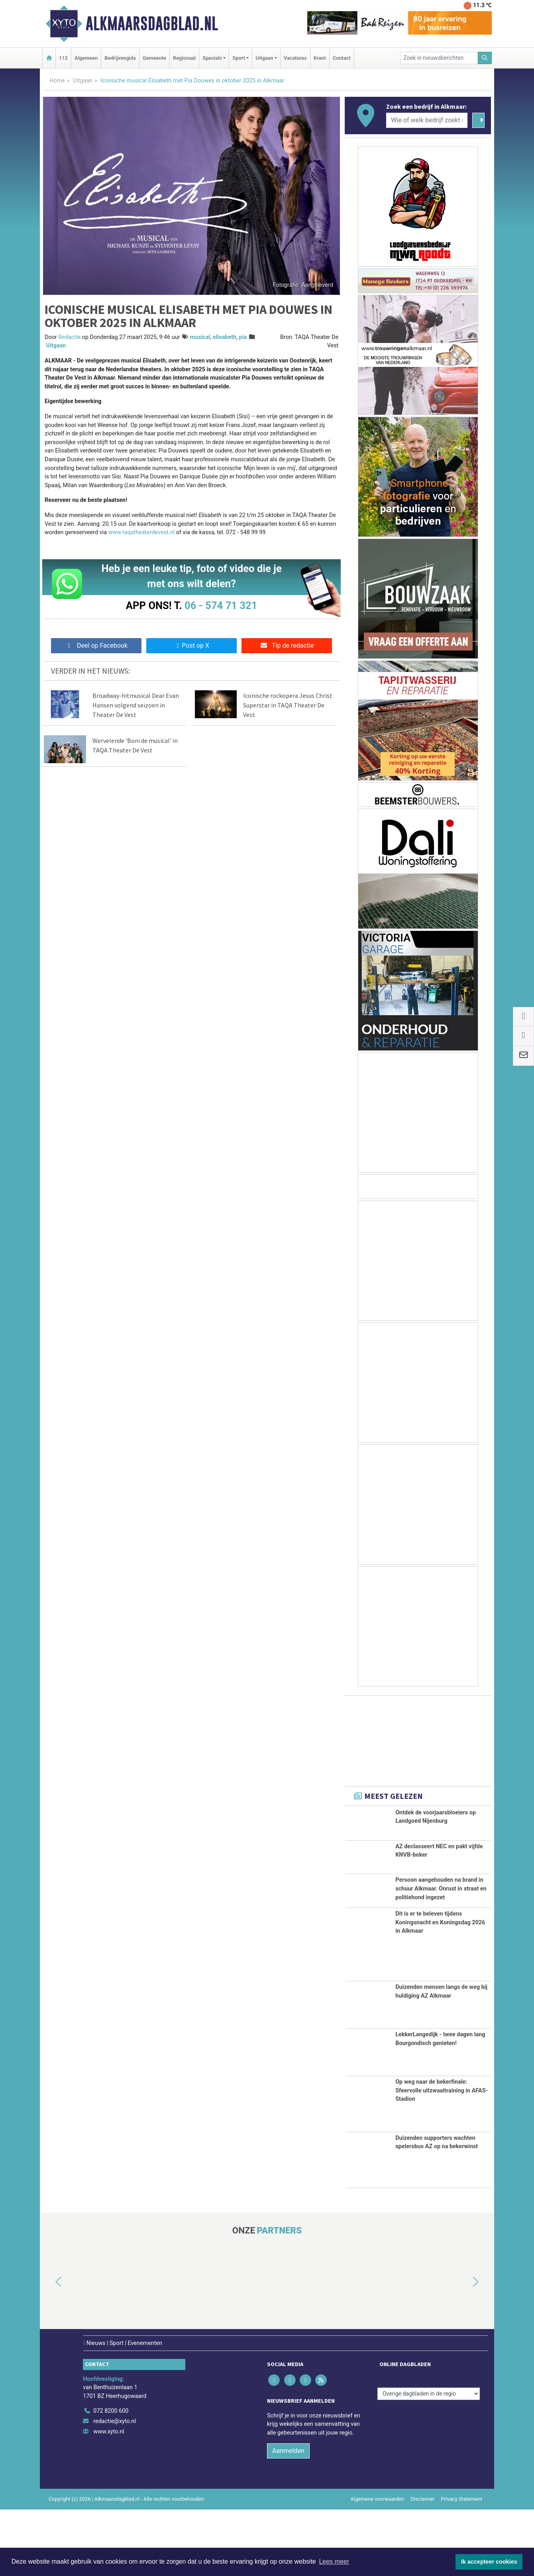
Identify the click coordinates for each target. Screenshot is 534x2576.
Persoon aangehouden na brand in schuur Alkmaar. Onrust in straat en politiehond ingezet (440, 1907)
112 (63, 58)
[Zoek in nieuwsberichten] (439, 58)
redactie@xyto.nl (114, 2488)
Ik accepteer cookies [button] (489, 2561)
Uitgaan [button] (264, 58)
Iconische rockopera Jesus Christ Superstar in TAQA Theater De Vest (287, 705)
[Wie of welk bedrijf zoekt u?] (426, 120)
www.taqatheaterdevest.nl (141, 532)
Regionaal (184, 58)
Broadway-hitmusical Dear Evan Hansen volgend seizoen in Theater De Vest (135, 705)
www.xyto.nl (108, 2498)
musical (200, 337)
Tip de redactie (287, 645)
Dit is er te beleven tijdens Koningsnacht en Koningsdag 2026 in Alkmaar (440, 1989)
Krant (320, 58)
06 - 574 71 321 (221, 605)
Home (57, 80)
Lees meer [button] (334, 2561)
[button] (49, 2349)
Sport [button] (238, 58)
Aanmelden (288, 2517)
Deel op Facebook (96, 645)
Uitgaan (82, 80)
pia (243, 337)
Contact (342, 58)
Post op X (191, 645)
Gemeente (154, 58)
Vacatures (295, 58)
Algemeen (86, 58)
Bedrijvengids (120, 58)
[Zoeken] (485, 58)
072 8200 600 (110, 2477)
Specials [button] (212, 58)
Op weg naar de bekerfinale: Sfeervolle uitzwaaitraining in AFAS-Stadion (441, 2157)
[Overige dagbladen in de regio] (428, 2460)
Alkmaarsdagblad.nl (152, 23)
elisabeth (224, 337)
